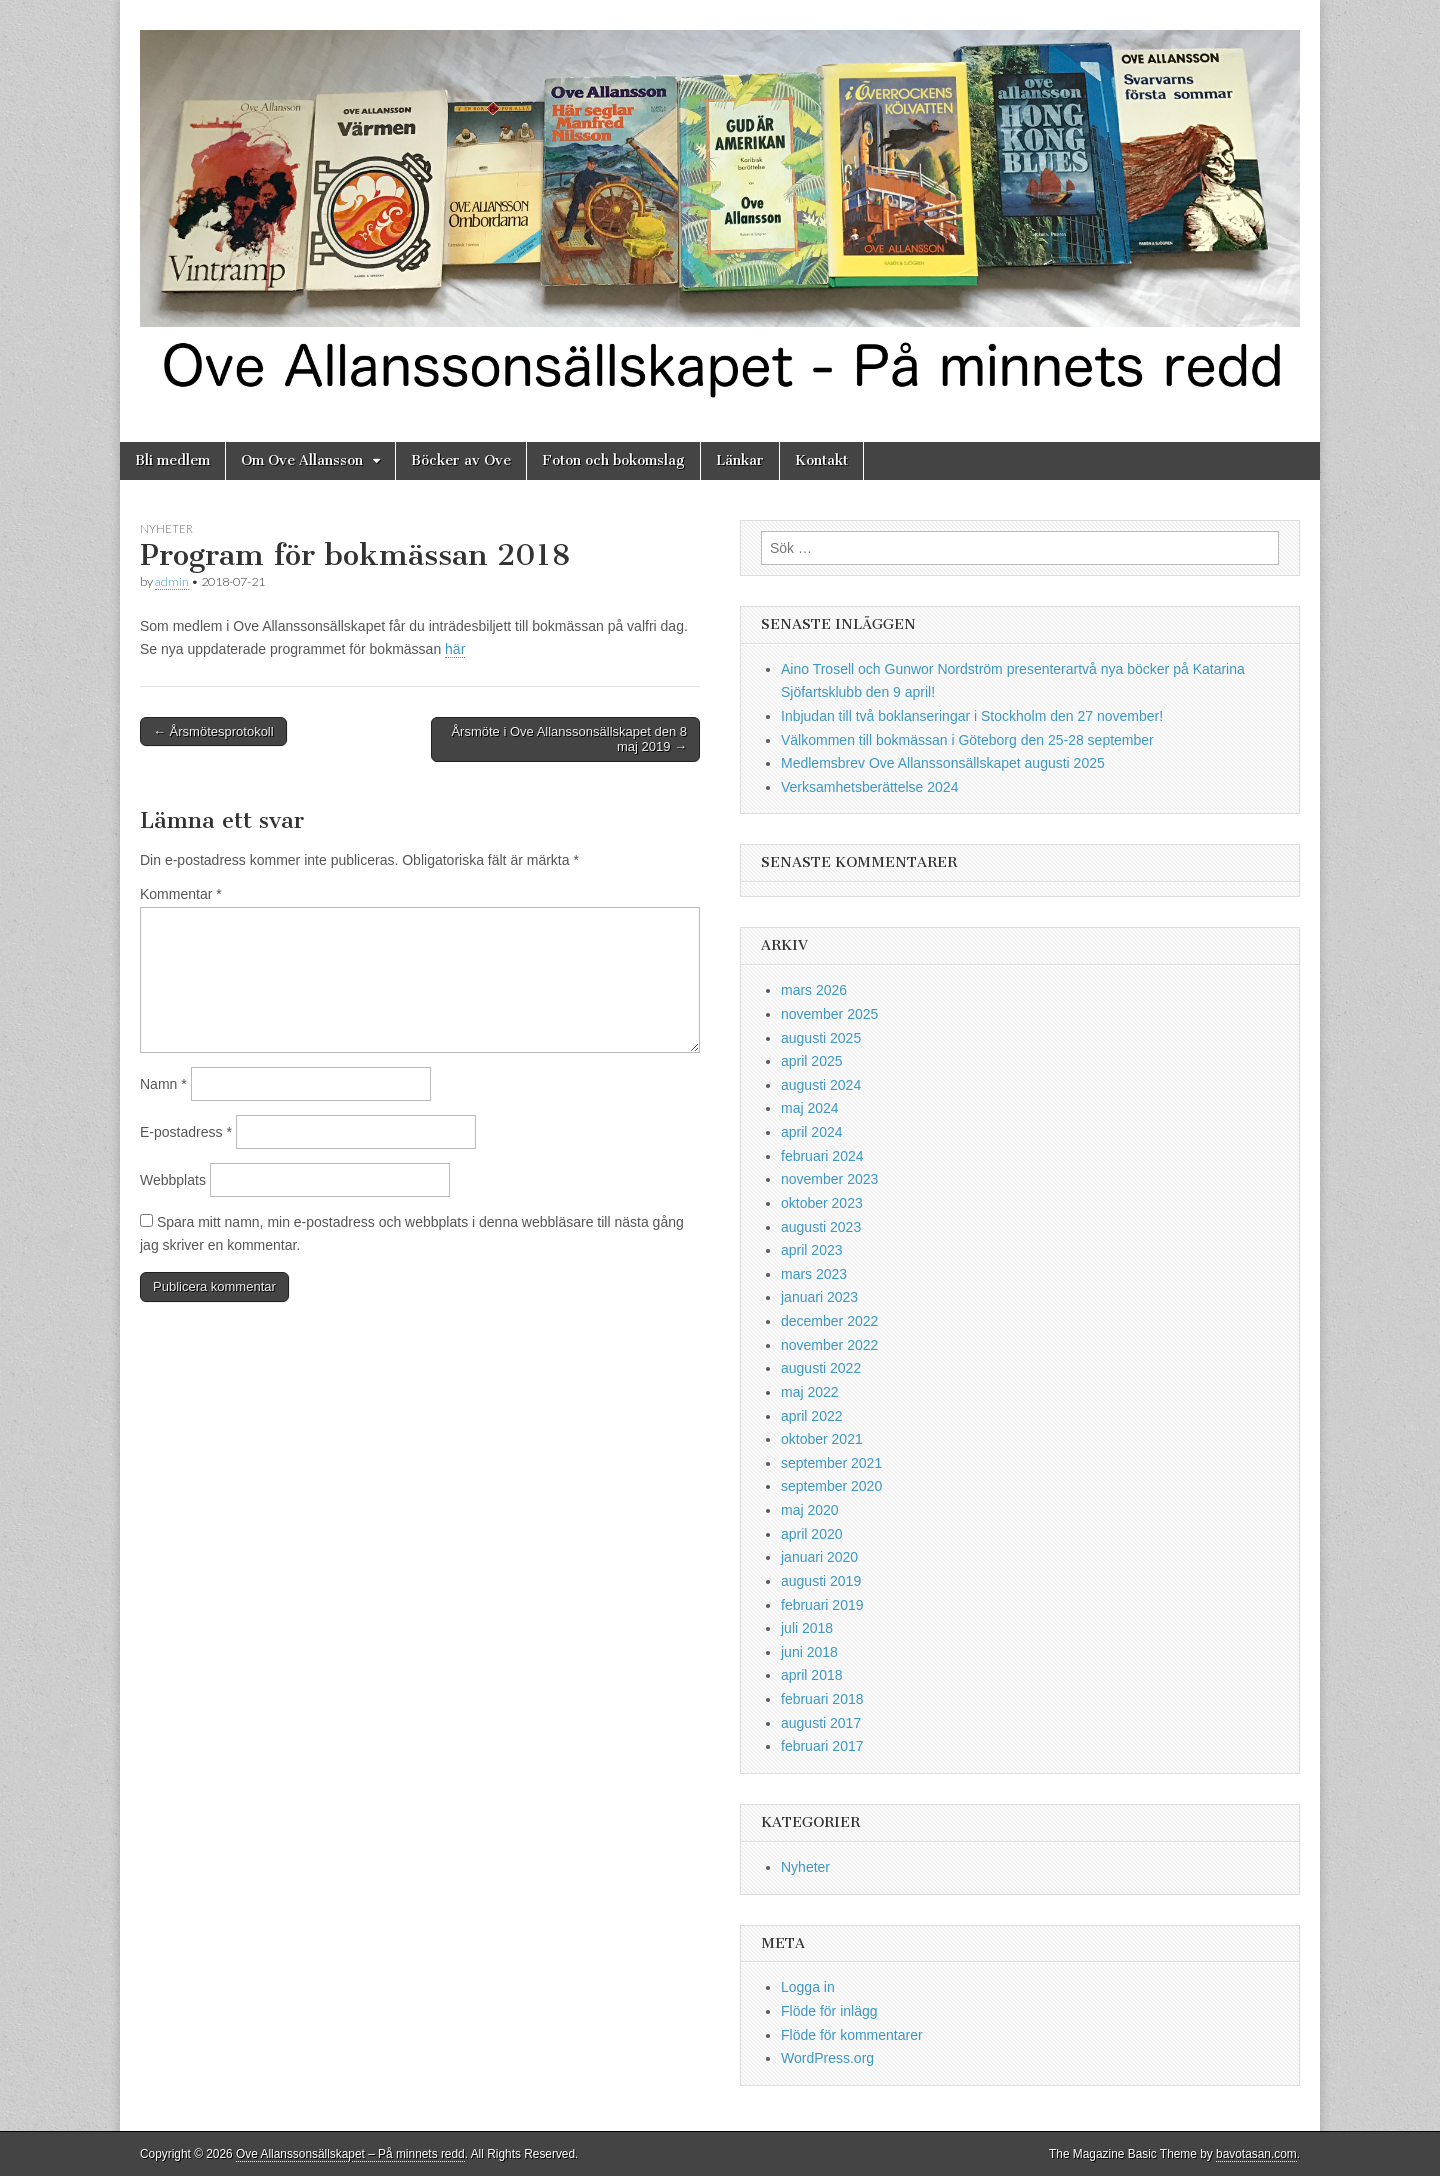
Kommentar (181, 894)
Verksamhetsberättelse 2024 (869, 787)
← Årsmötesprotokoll (213, 731)
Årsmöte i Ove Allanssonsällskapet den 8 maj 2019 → (569, 739)
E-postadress (186, 1132)
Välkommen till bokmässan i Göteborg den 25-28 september (967, 740)
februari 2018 (822, 1699)
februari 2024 (822, 1156)
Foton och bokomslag (613, 460)
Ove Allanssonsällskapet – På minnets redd (350, 2154)
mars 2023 (814, 1274)
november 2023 (829, 1179)
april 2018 (812, 1675)
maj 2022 (810, 1392)
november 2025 (829, 1014)
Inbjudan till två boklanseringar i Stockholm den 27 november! (972, 716)
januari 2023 (819, 1297)
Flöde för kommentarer (852, 2035)
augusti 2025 (821, 1038)
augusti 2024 (821, 1085)
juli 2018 (807, 1628)
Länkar (740, 460)
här (455, 649)
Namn (163, 1084)
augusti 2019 (821, 1581)
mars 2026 (814, 990)
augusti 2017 (821, 1723)
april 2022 (812, 1416)
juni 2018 (809, 1652)
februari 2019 (822, 1605)
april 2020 (812, 1534)
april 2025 (812, 1061)
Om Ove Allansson (302, 460)
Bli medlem (172, 460)
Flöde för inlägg (829, 2011)
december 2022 (829, 1321)
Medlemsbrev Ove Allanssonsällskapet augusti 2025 (943, 763)
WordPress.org (827, 2058)
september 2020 (831, 1486)
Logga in (808, 1987)
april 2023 (812, 1250)
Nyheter (166, 528)
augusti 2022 (821, 1368)
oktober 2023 (822, 1203)
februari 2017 (822, 1746)
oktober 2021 (822, 1439)
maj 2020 (810, 1510)
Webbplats (173, 1180)
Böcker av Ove (461, 460)
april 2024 (812, 1132)
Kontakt (821, 460)
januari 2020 (819, 1557)
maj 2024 (810, 1108)
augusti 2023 (821, 1227)
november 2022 (829, 1345)
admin (172, 581)
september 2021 (831, 1463)
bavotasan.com (1256, 2154)
